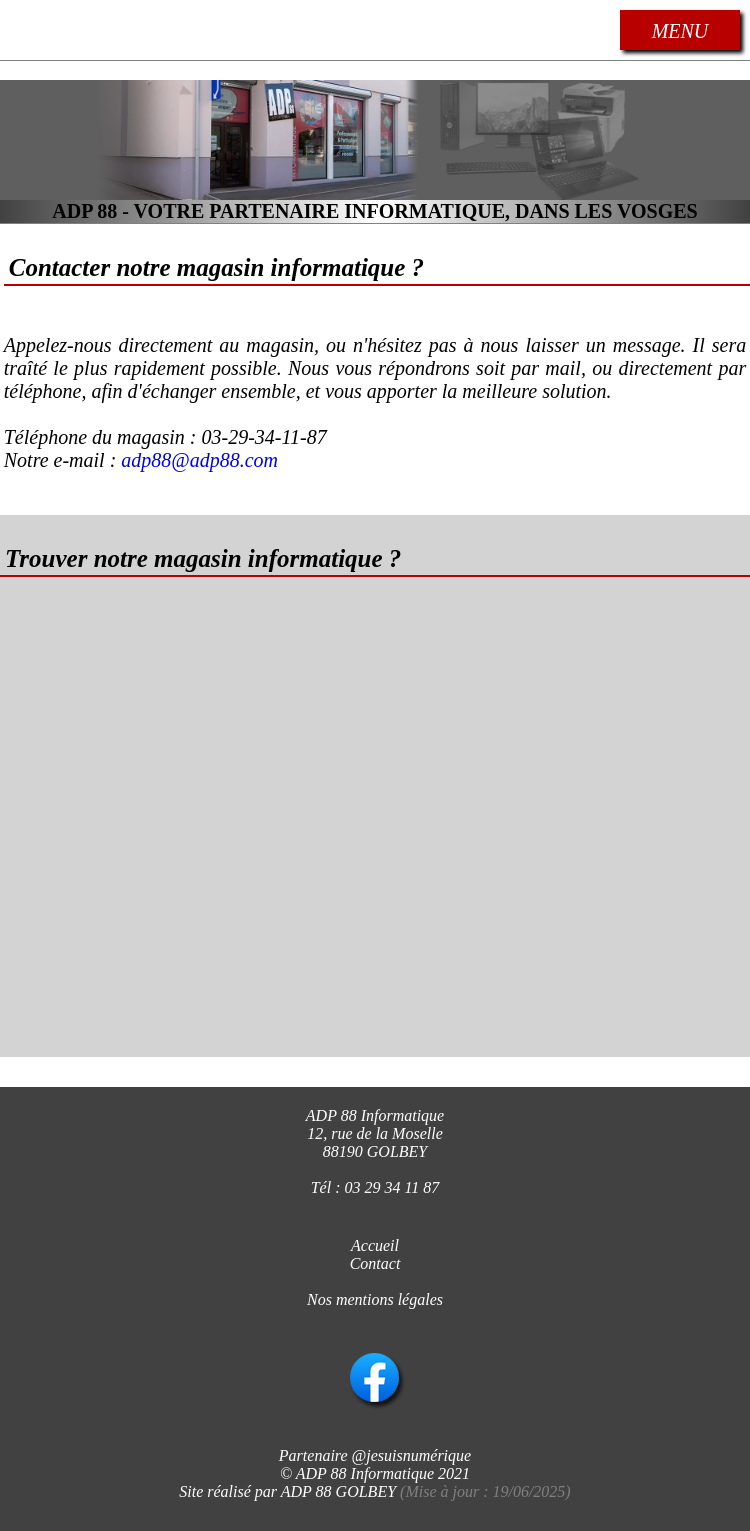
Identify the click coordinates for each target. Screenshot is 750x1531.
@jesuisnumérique (412, 1455)
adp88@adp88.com (199, 460)
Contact (375, 1263)
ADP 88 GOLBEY (338, 1491)
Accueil (375, 1245)
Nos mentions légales (375, 1299)
